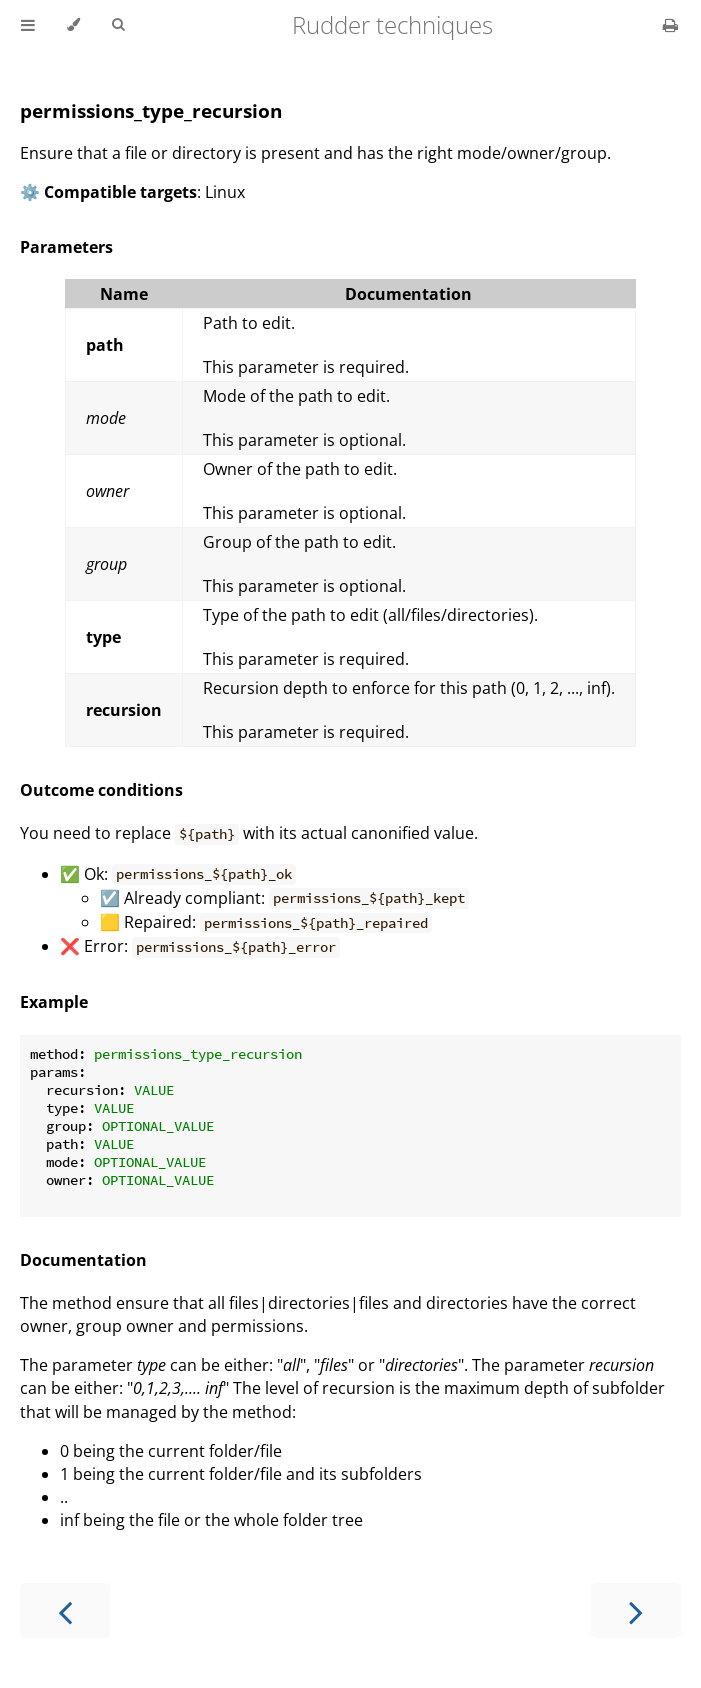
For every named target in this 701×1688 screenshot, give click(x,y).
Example (54, 1002)
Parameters (66, 247)
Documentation (83, 1260)
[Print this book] (670, 25)
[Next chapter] (636, 1610)
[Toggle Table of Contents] (28, 25)
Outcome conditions (101, 790)
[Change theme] (73, 25)
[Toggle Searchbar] (118, 25)
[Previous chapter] (65, 1610)
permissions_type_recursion (151, 110)
